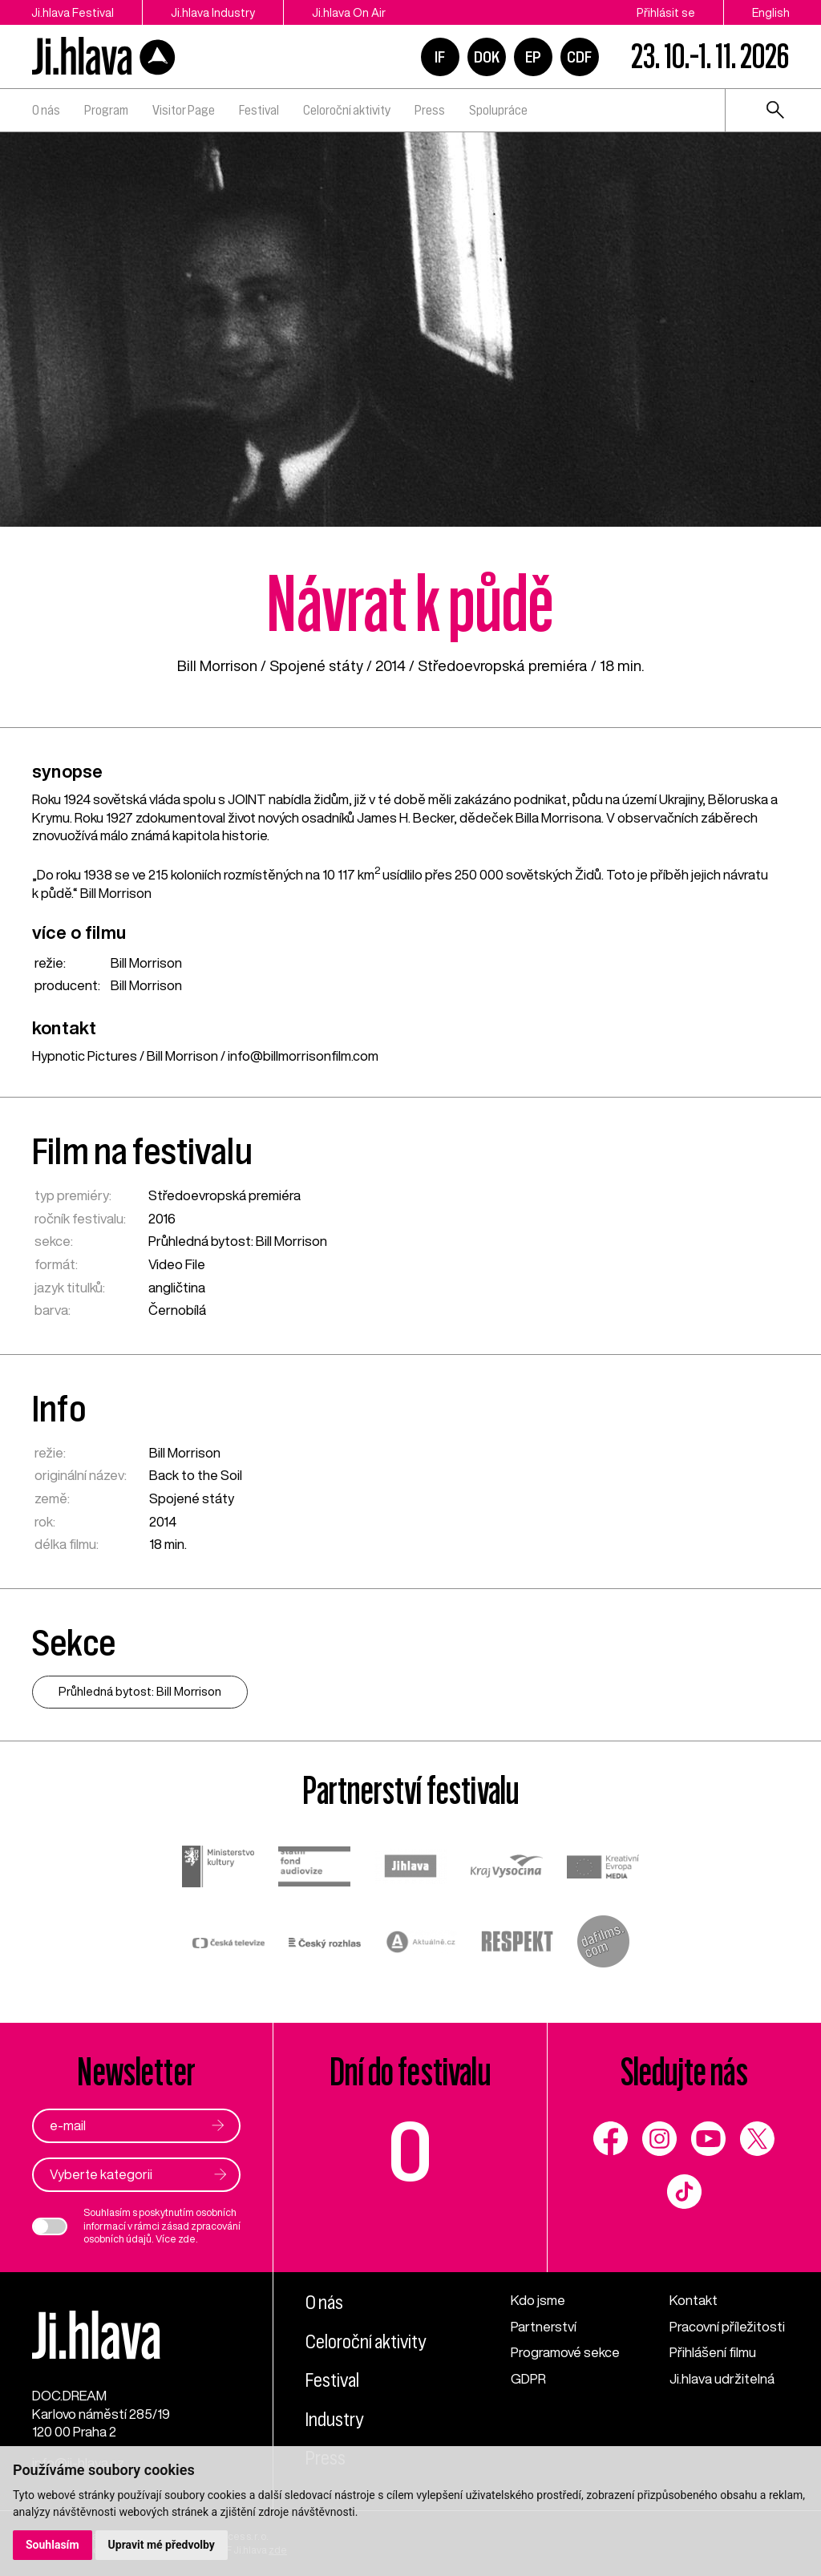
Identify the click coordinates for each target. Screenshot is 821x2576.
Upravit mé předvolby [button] (161, 2544)
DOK (486, 57)
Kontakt (693, 2300)
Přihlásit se (666, 12)
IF (440, 57)
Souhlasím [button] (52, 2544)
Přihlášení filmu (712, 2352)
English (771, 12)
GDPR (528, 2378)
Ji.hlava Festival (72, 12)
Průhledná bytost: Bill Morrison (237, 1241)
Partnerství (543, 2326)
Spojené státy (316, 665)
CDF (579, 57)
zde (187, 2239)
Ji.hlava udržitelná (721, 2378)
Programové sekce (565, 2352)
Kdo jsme (538, 2300)
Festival (259, 110)
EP (533, 57)
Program (106, 110)
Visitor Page (183, 110)
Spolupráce (498, 110)
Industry (334, 2419)
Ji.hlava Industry (213, 12)
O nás (46, 110)
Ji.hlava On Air (349, 12)
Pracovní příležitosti (727, 2326)
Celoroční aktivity (346, 110)
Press (430, 110)
